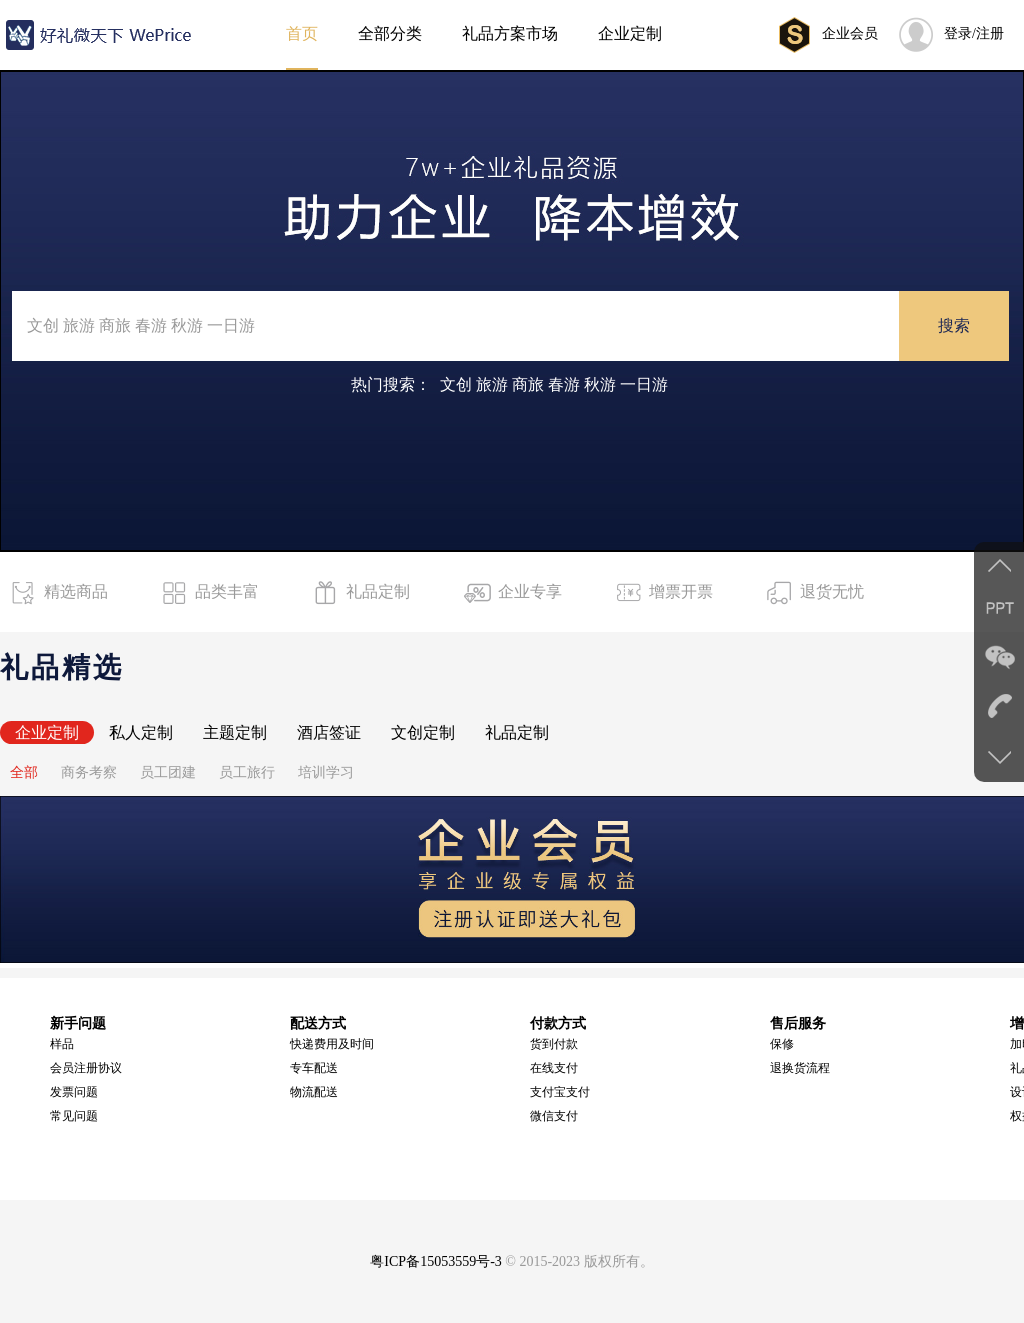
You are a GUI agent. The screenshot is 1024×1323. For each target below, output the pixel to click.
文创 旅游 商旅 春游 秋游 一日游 (554, 384)
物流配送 (314, 1092)
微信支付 (554, 1116)
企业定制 (47, 732)
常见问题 (74, 1116)
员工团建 (168, 772)
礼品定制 (517, 732)
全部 (24, 772)
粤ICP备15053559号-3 (435, 1261)
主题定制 (235, 732)
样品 (62, 1044)
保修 (782, 1044)
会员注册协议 (86, 1068)
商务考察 (89, 772)
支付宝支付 (560, 1092)
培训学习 (326, 772)
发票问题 (74, 1092)
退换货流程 (800, 1068)
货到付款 (554, 1044)
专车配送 (314, 1068)
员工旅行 (247, 772)
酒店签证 (329, 732)
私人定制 (141, 732)
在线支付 (554, 1068)
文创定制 (423, 732)
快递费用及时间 (332, 1044)
